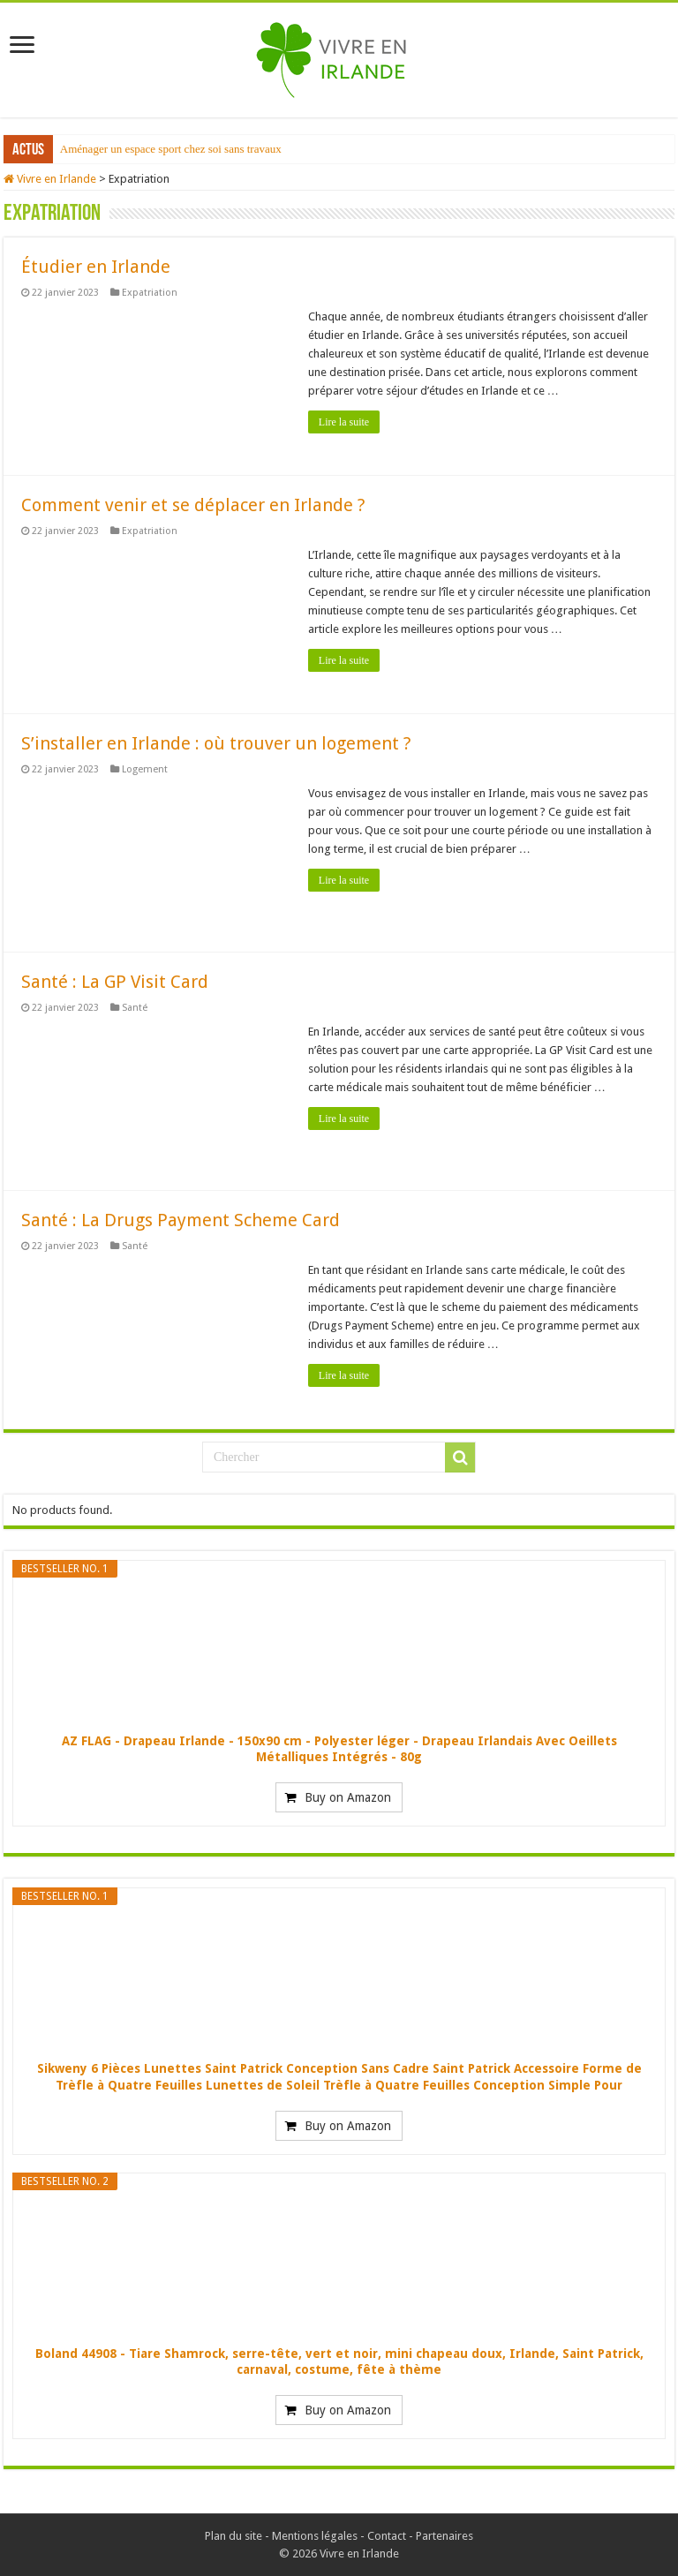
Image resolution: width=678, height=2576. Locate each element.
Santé (134, 1007)
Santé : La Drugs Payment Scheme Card (180, 1220)
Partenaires (444, 2535)
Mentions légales (315, 2535)
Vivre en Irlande (50, 178)
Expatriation (149, 292)
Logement (145, 769)
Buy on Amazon (348, 1797)
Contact (386, 2535)
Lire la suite (344, 422)
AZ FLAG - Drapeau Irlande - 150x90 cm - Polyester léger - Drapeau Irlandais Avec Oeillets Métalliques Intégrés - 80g (339, 1749)
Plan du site (233, 2535)
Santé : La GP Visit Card (114, 981)
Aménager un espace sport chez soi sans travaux (171, 148)
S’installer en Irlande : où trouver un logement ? (216, 743)
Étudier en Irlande (95, 266)
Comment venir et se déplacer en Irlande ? (193, 505)
